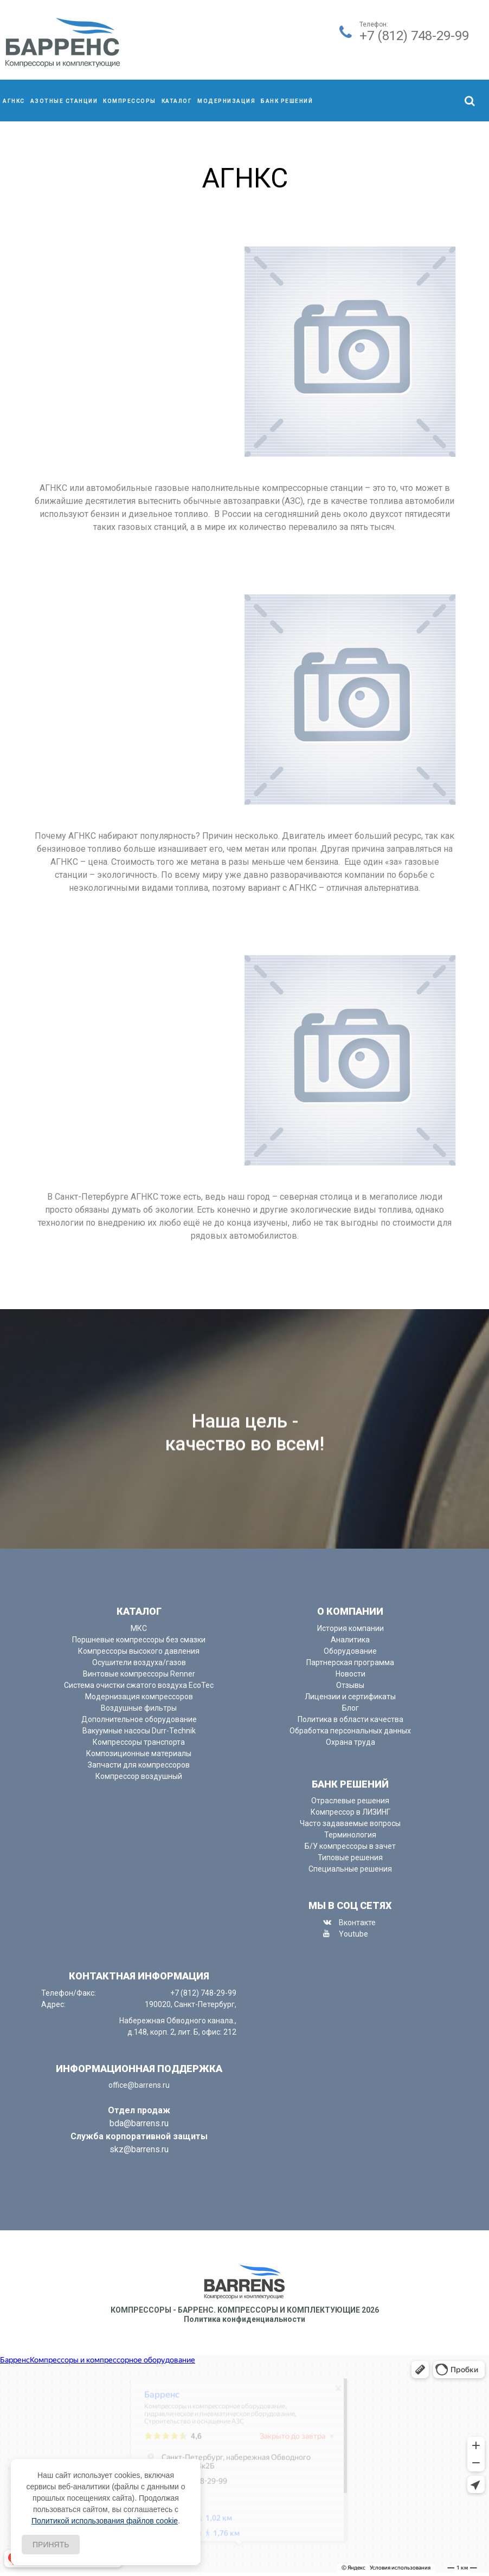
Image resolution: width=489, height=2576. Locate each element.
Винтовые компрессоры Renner (139, 1673)
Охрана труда (350, 1742)
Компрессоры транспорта (139, 1742)
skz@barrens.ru (139, 2149)
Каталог (177, 101)
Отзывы (350, 1685)
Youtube (353, 1934)
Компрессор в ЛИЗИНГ (350, 1812)
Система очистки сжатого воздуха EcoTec (139, 1685)
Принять (51, 2544)
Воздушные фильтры (139, 1708)
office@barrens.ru (139, 2085)
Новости (350, 1673)
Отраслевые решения (350, 1800)
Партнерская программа (350, 1662)
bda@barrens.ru (139, 2123)
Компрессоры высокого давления (139, 1651)
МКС (139, 1628)
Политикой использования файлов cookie (104, 2520)
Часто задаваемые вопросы (350, 1823)
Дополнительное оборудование (139, 1719)
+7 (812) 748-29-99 (414, 35)
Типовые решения (350, 1857)
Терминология (350, 1834)
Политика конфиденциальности (244, 2319)
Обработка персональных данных (350, 1730)
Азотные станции (64, 101)
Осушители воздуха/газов (139, 1662)
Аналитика (350, 1639)
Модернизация (226, 101)
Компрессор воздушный (138, 1776)
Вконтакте (357, 1922)
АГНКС (14, 101)
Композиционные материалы (138, 1753)
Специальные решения (350, 1869)
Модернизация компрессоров (139, 1696)
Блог (350, 1708)
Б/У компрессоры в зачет (350, 1846)
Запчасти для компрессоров (139, 1765)
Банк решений (287, 101)
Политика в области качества (350, 1719)
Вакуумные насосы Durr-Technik (139, 1730)
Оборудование (350, 1651)
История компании (350, 1628)
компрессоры (129, 101)
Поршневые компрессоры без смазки (138, 1639)
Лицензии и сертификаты (350, 1696)
